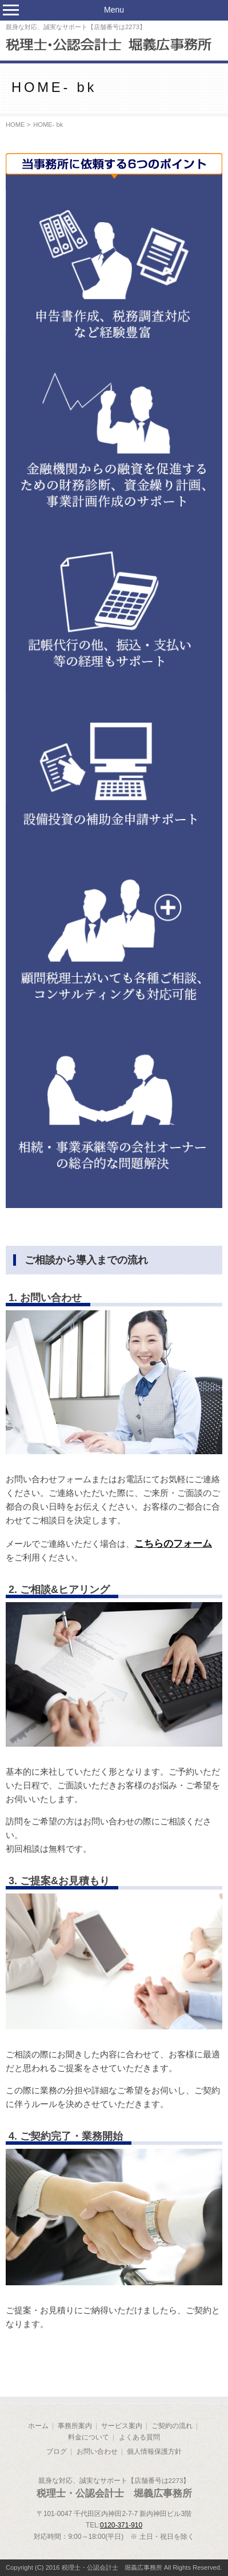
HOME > (18, 124)
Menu (114, 9)
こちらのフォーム (173, 1543)
